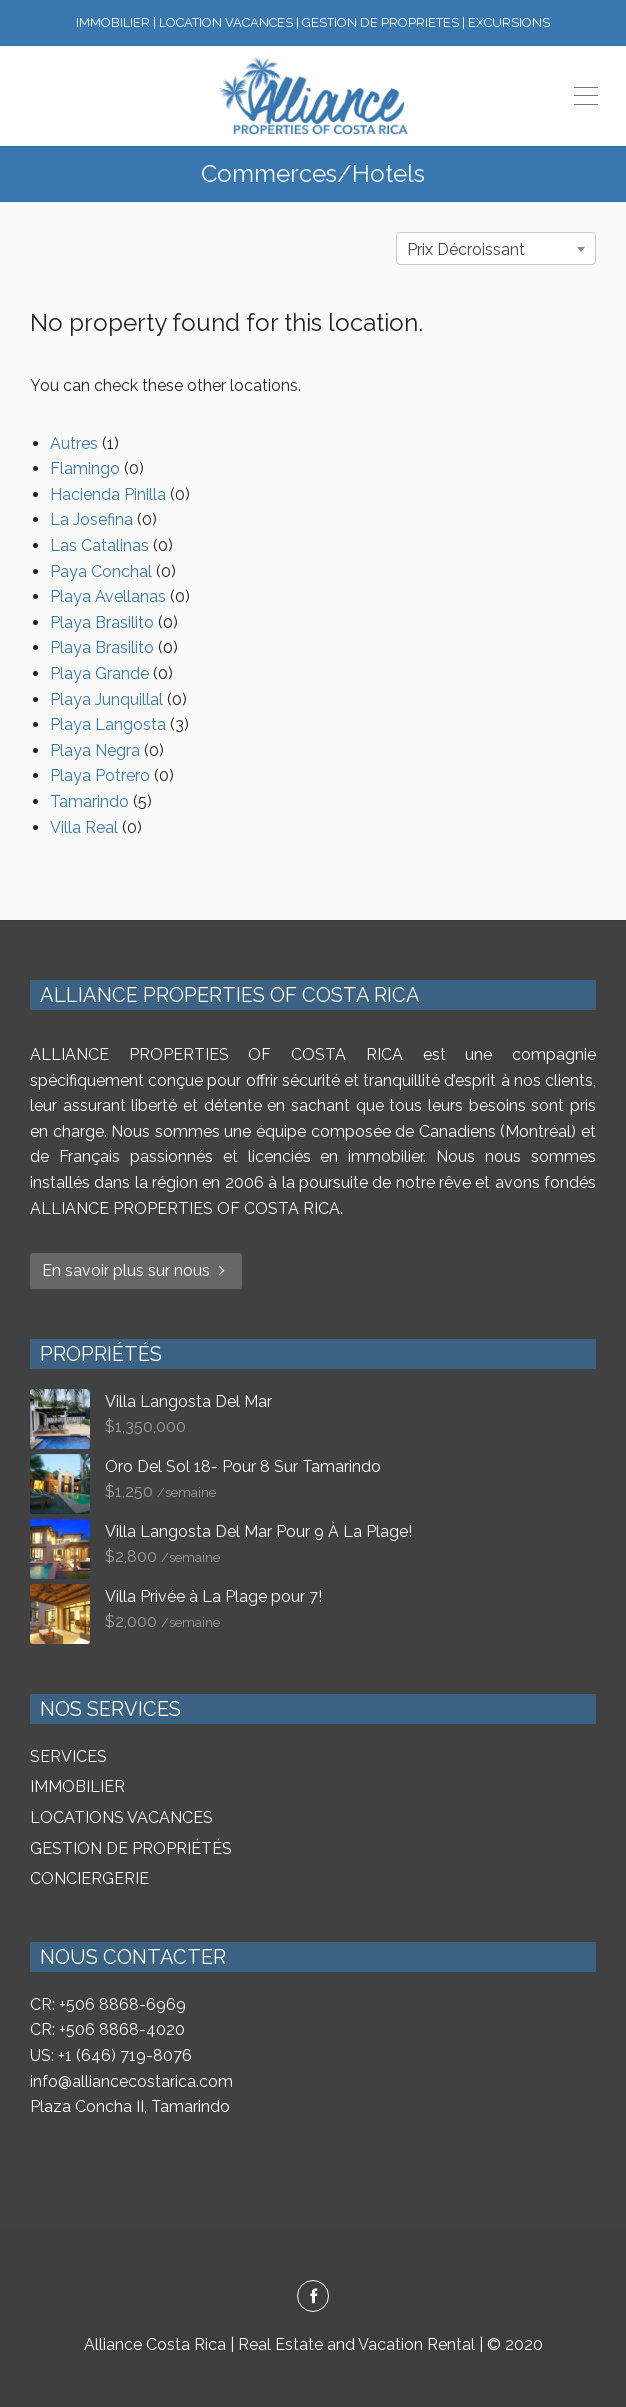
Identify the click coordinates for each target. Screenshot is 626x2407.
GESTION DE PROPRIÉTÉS (131, 1848)
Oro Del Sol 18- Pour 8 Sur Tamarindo (243, 1466)
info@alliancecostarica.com (131, 2081)
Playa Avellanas (108, 596)
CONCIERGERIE (89, 1878)
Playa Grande (99, 673)
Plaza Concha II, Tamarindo (130, 2106)
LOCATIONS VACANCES (121, 1817)
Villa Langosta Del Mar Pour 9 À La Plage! (258, 1531)
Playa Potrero (100, 775)
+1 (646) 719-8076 (125, 2055)
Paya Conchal (101, 571)
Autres (74, 443)
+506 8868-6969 (122, 2004)
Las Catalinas (99, 545)
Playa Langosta (108, 724)
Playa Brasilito (102, 622)
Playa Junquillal (106, 699)
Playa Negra (95, 750)
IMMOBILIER (77, 1786)
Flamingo (85, 468)
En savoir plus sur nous (136, 1271)
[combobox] (496, 248)
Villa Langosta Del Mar (188, 1401)
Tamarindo (89, 801)
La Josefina (91, 519)
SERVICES (68, 1756)
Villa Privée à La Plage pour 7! (213, 1596)
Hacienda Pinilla (108, 494)
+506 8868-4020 (122, 2029)
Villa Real (84, 827)
